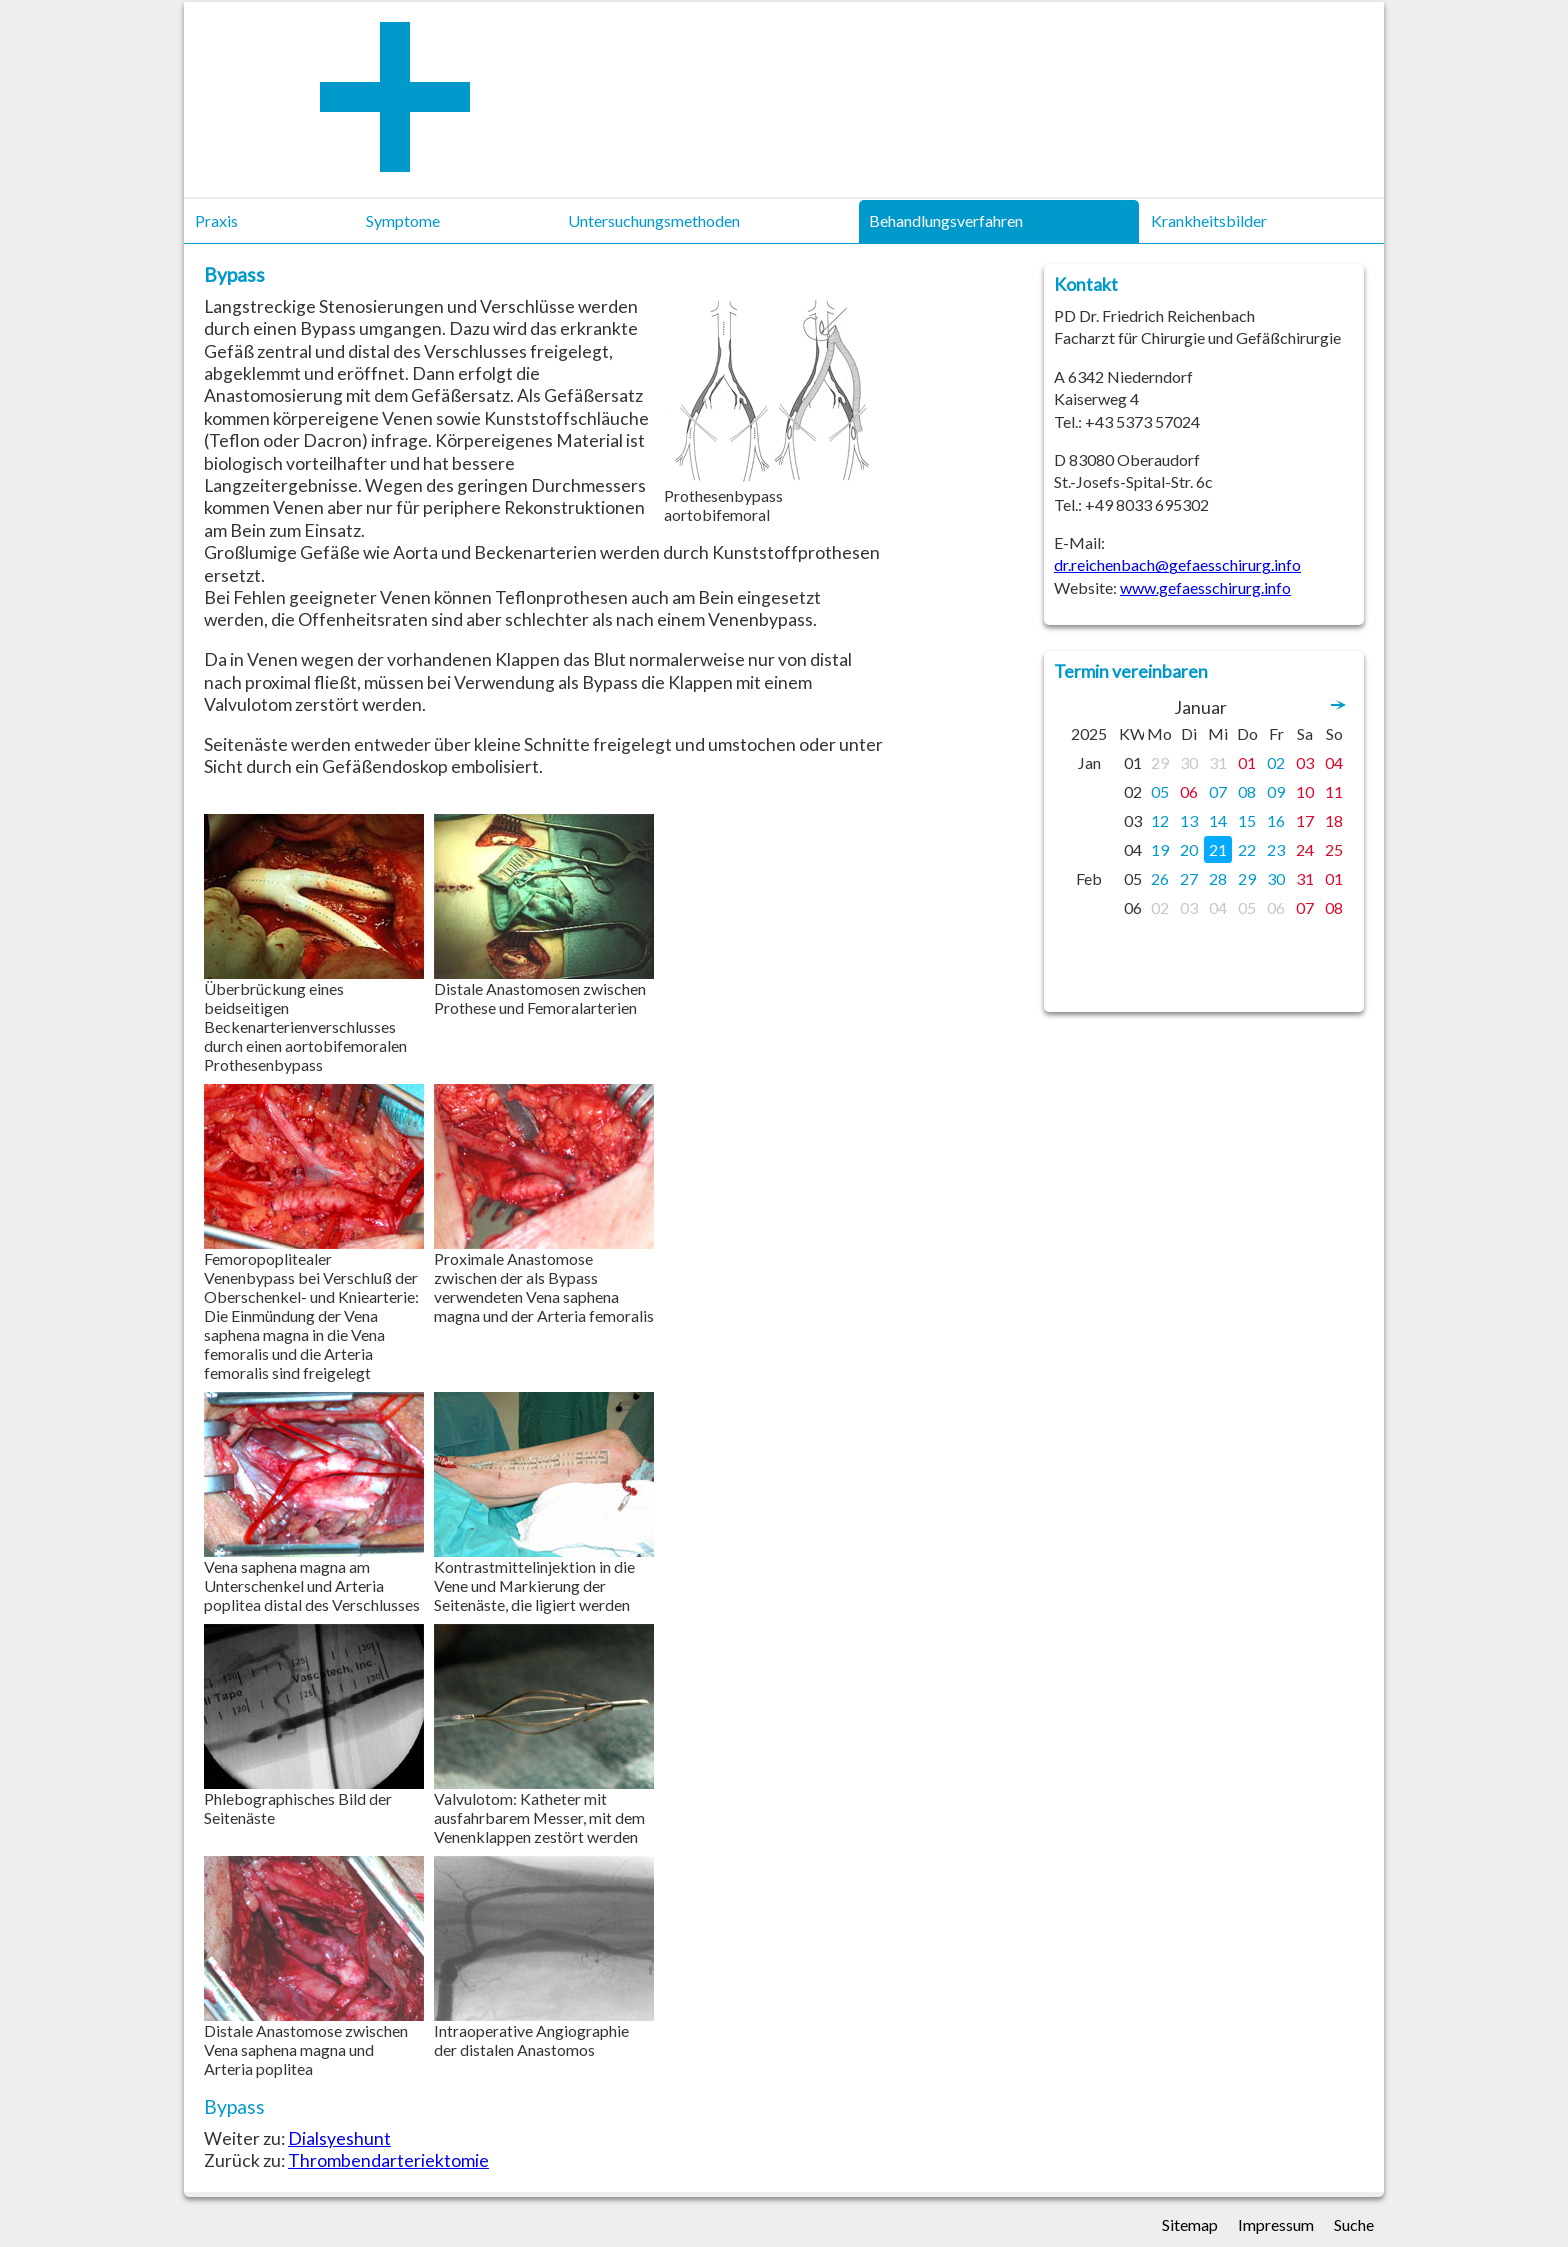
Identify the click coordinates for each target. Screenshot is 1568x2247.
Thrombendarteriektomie (388, 2160)
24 (1305, 849)
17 (1305, 820)
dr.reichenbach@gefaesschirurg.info (1177, 564)
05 (1160, 791)
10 (1305, 791)
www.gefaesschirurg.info (1205, 587)
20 (1189, 849)
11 (1334, 791)
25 (1334, 849)
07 (1218, 791)
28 (1218, 878)
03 (1305, 762)
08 (1247, 791)
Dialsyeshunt (339, 2138)
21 (1218, 849)
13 (1189, 820)
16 (1276, 820)
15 (1247, 820)
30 (1189, 762)
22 (1247, 849)
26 (1160, 878)
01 (1247, 762)
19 (1160, 849)
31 (1218, 762)
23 (1276, 849)
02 (1276, 762)
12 (1160, 820)
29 (1160, 762)
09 (1276, 791)
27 (1189, 878)
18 (1334, 820)
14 (1218, 820)
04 (1334, 762)
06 (1189, 791)
